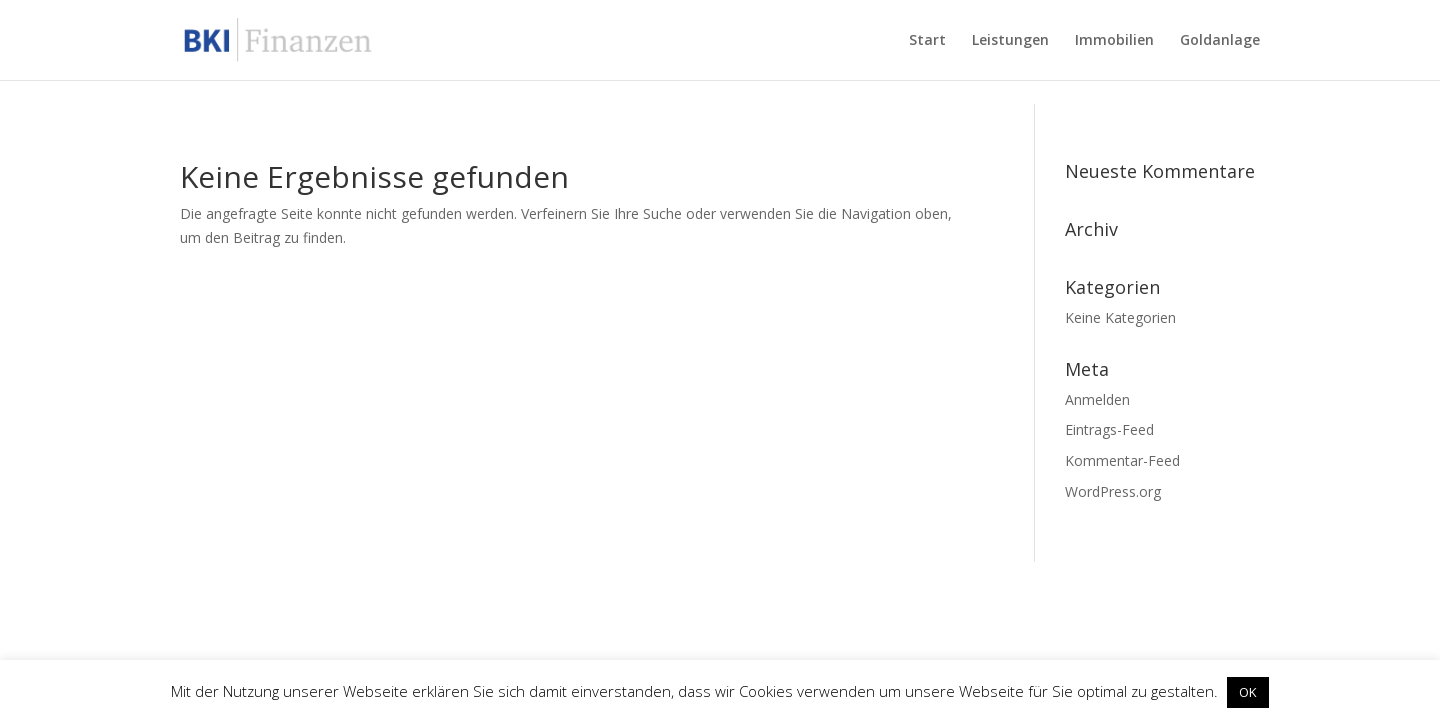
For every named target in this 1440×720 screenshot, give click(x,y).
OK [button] (1248, 692)
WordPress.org (1113, 491)
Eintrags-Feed (1109, 429)
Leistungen (1010, 41)
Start (927, 41)
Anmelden (1097, 399)
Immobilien (1114, 41)
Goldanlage (1220, 41)
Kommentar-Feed (1122, 460)
